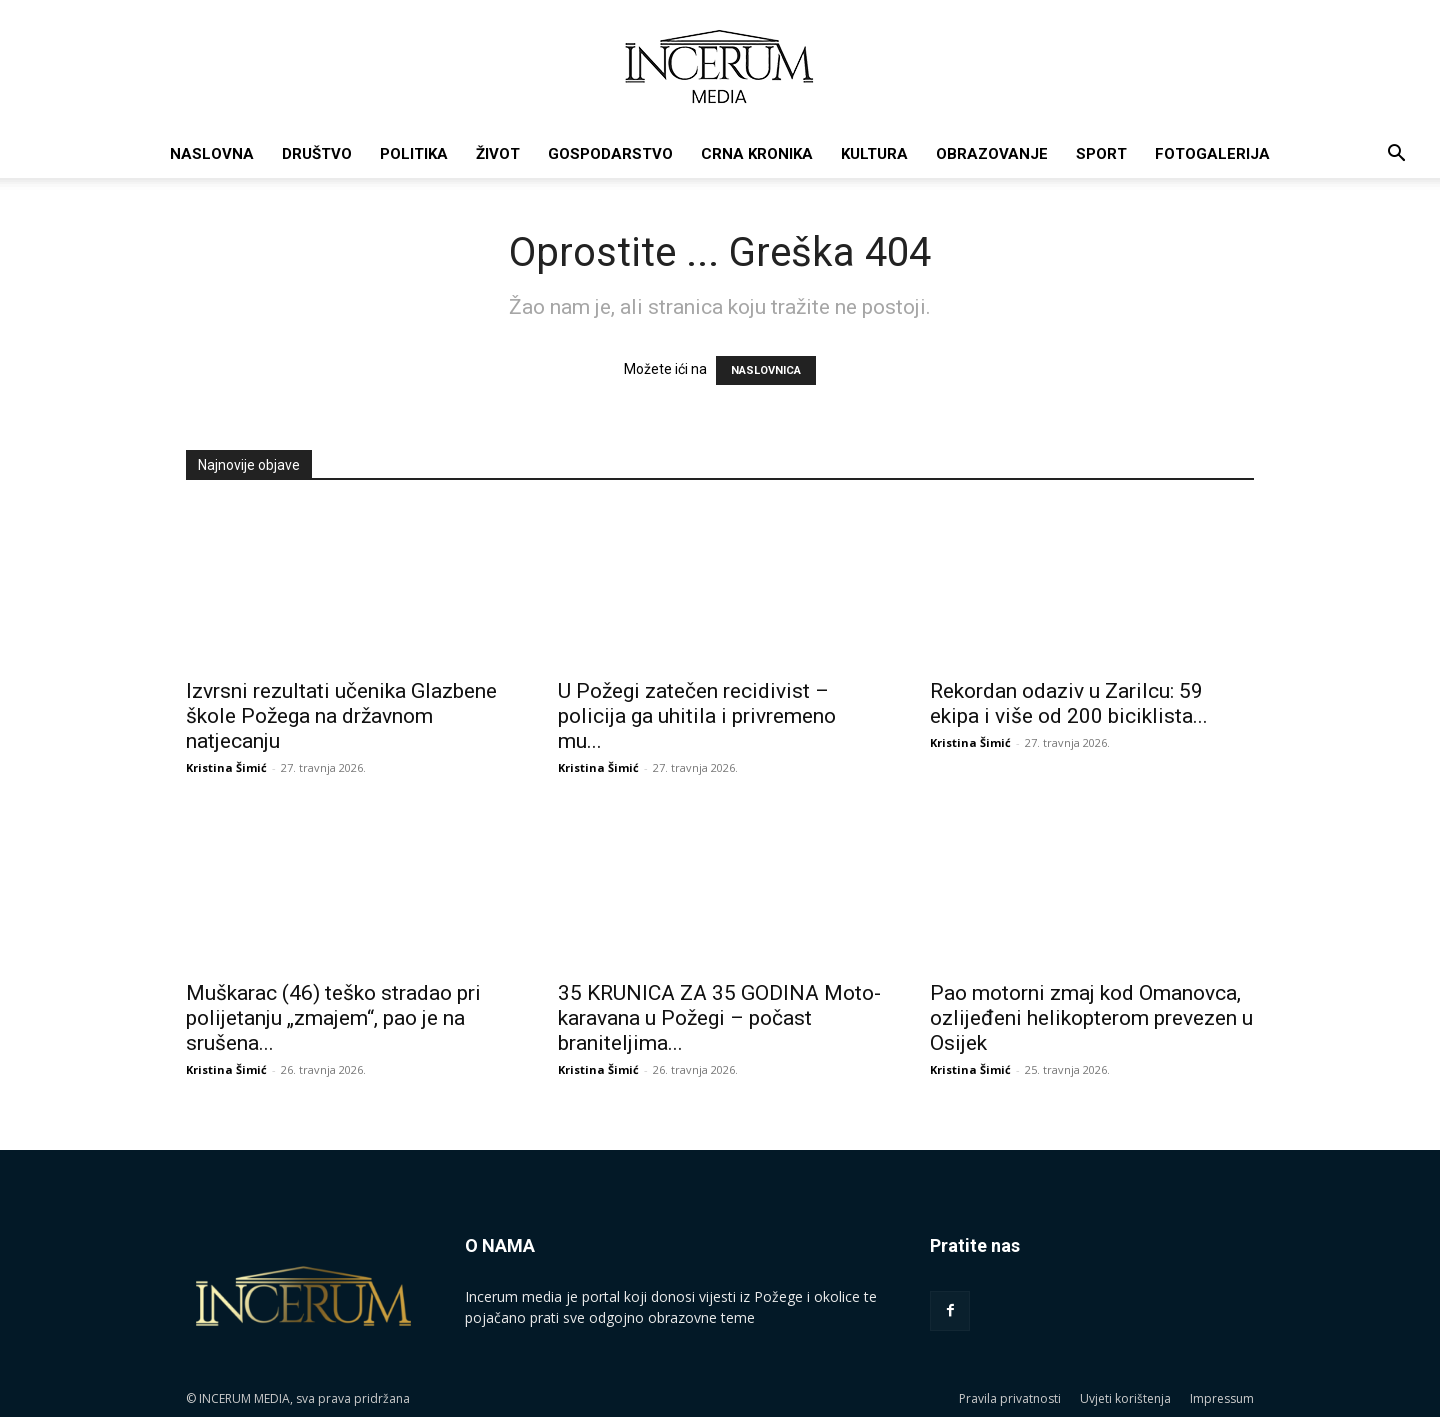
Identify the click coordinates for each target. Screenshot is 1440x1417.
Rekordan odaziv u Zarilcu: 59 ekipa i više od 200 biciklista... (1069, 703)
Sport (1101, 154)
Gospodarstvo (610, 154)
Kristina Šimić (226, 767)
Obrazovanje (992, 154)
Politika (414, 154)
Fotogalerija (1212, 154)
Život (498, 154)
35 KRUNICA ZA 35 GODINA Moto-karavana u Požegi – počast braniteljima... (719, 1018)
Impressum (1222, 1398)
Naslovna (212, 154)
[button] (1396, 155)
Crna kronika (757, 154)
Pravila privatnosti (1010, 1398)
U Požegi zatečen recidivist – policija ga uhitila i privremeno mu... (697, 716)
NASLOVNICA (766, 370)
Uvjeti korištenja (1125, 1398)
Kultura (874, 154)
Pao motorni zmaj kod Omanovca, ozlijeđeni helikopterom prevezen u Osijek (1091, 1018)
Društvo (317, 154)
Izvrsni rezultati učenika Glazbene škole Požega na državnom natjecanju (341, 716)
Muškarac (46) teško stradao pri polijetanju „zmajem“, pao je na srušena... (333, 1018)
